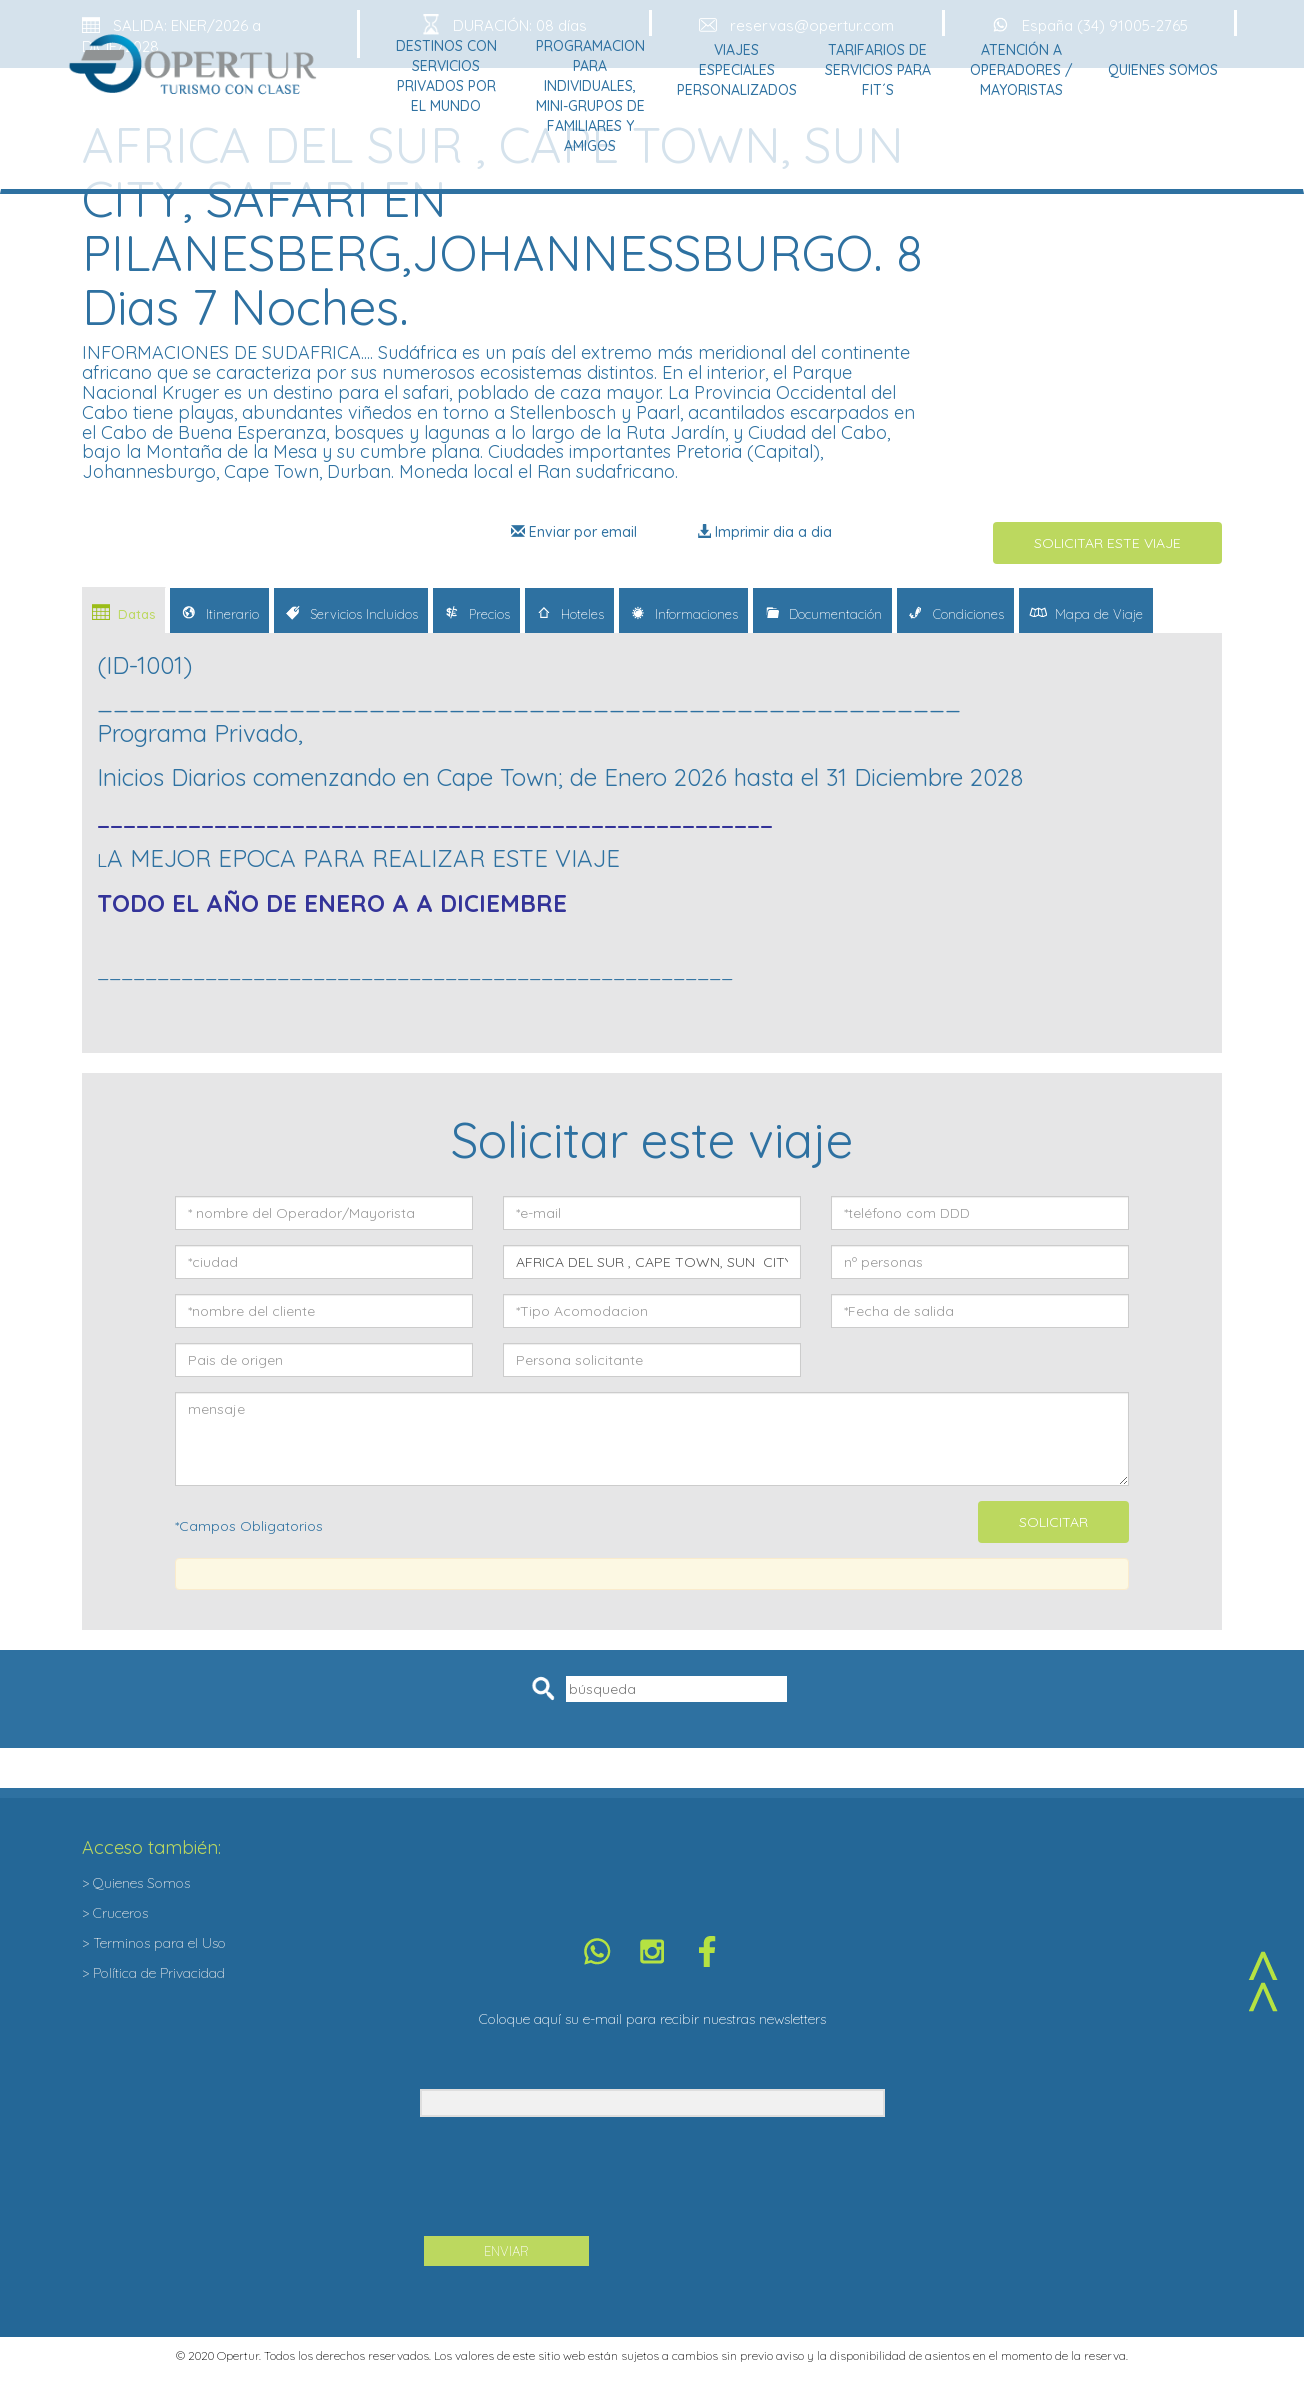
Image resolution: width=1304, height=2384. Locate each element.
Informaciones (683, 612)
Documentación (822, 612)
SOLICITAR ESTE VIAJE (1107, 543)
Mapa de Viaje (1086, 612)
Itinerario (219, 612)
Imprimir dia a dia (764, 532)
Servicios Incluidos (351, 612)
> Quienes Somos (136, 1883)
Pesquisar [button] (546, 1689)
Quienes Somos (1163, 70)
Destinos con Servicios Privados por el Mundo (446, 76)
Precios (476, 612)
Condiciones (955, 612)
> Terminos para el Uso (154, 1943)
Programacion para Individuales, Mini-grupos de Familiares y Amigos (590, 96)
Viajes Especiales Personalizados (737, 70)
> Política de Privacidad (153, 1973)
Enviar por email (574, 532)
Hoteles (569, 612)
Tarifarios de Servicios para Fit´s (878, 70)
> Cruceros (115, 1913)
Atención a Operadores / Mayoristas (1021, 70)
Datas (123, 612)
